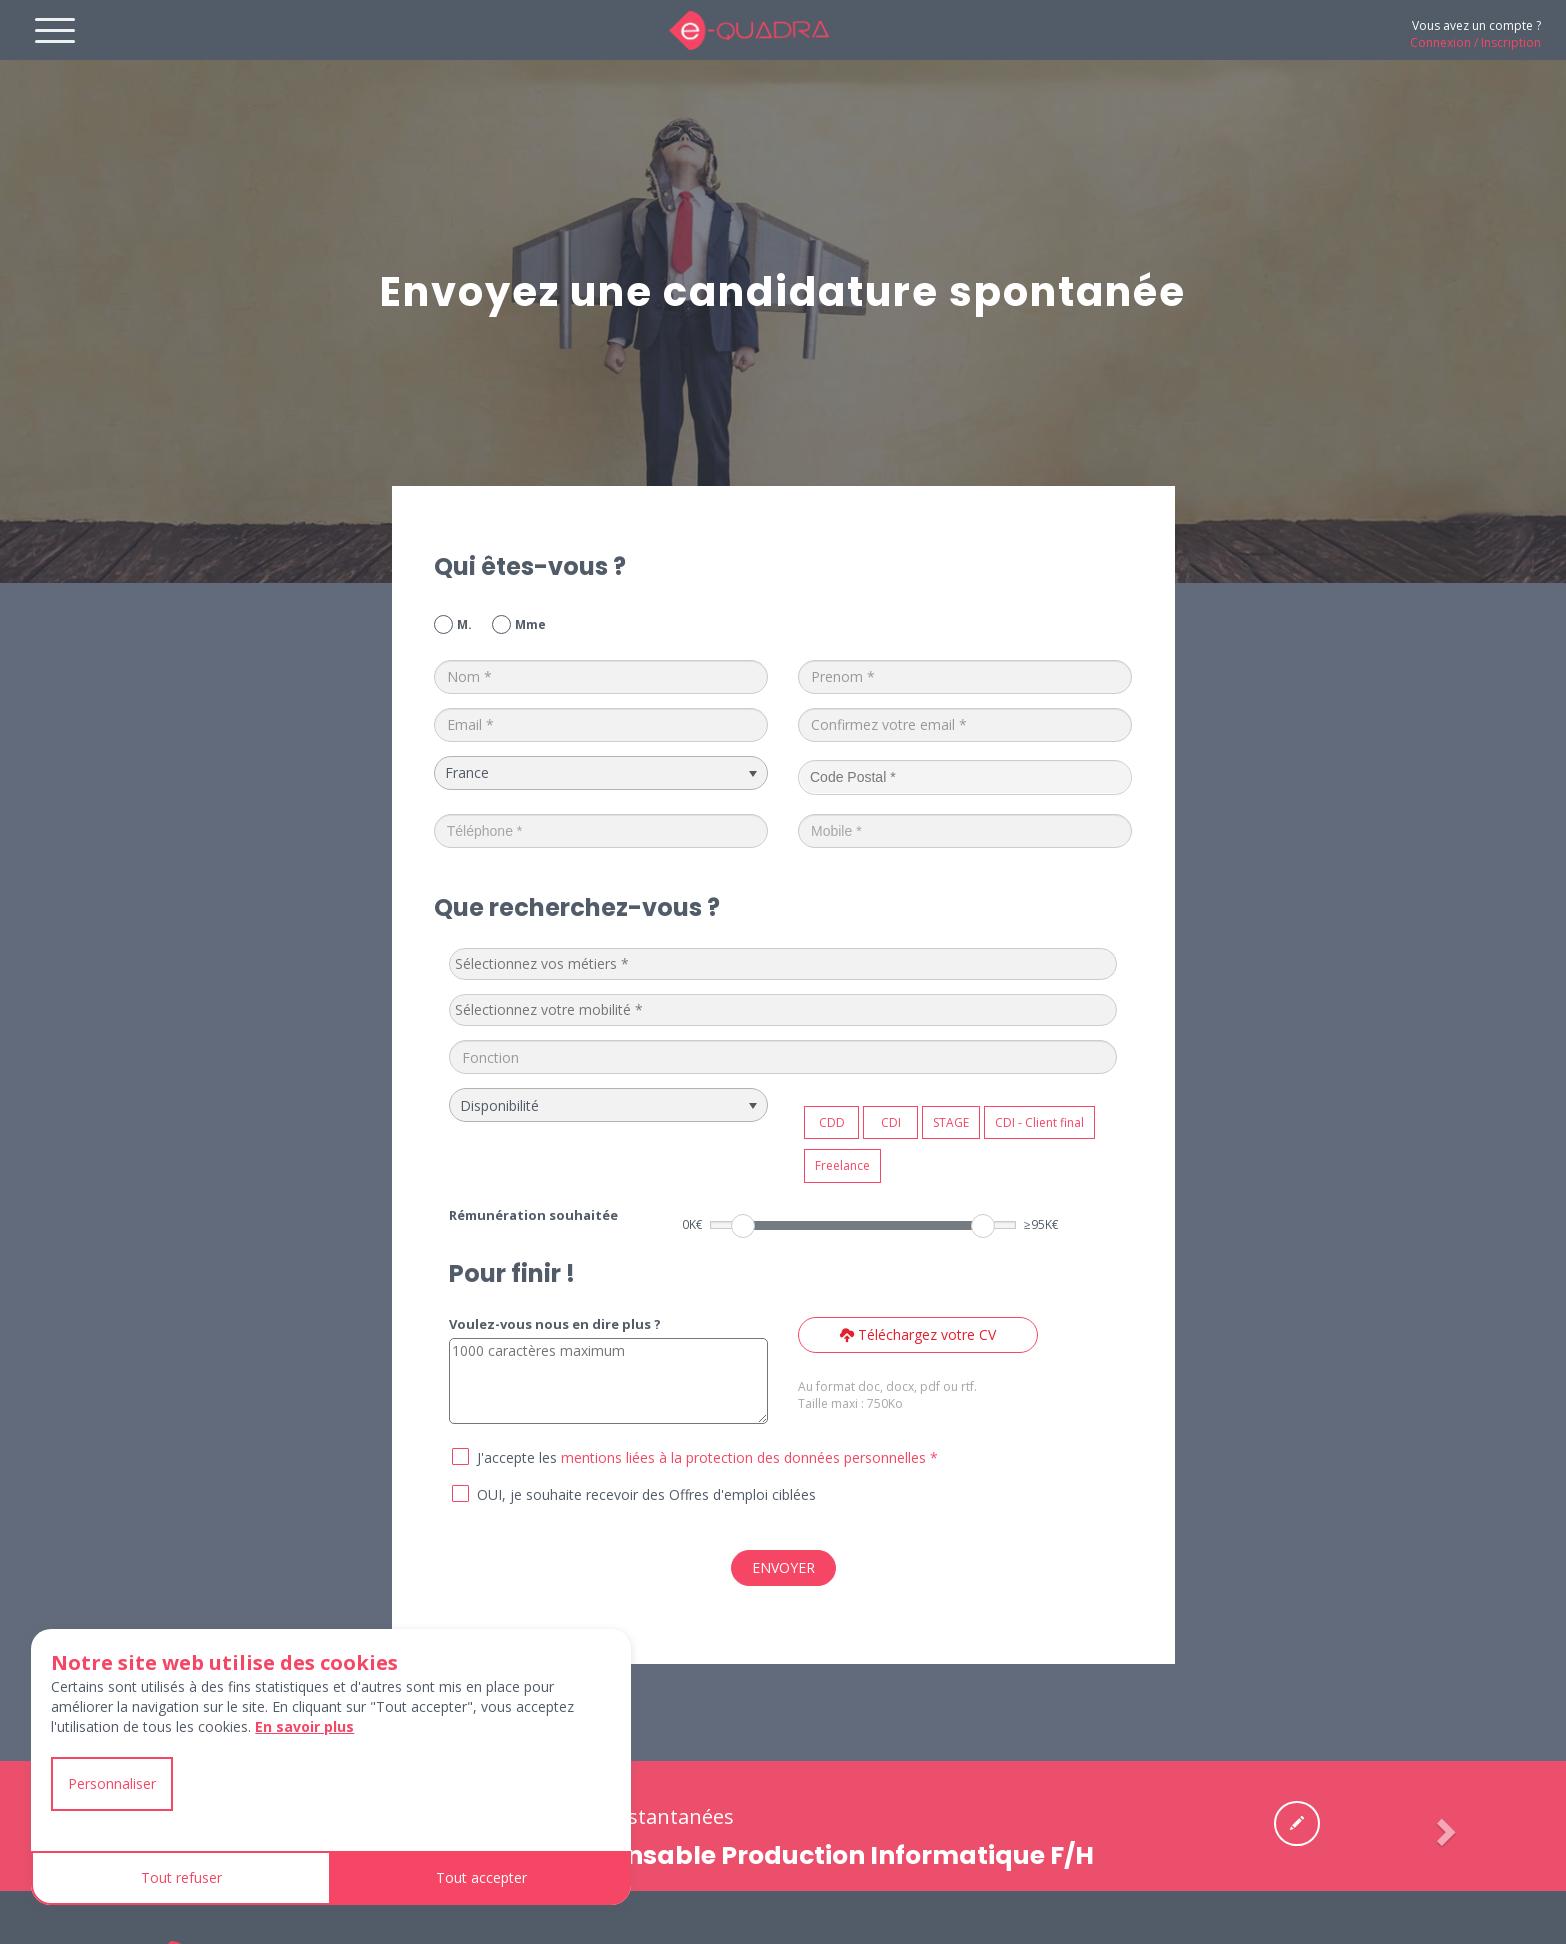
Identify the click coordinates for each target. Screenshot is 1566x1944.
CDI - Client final (1039, 1122)
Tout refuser (181, 1877)
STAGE (951, 1122)
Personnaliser (112, 1783)
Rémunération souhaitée (533, 1215)
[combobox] (783, 964)
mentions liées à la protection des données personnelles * (749, 1457)
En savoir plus (304, 1726)
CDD (832, 1122)
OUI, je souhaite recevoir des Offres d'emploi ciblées (646, 1494)
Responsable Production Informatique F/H (820, 1855)
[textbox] (605, 964)
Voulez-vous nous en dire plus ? (555, 1324)
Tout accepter (481, 1877)
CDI (891, 1122)
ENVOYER (783, 1567)
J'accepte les (517, 1457)
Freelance (842, 1165)
